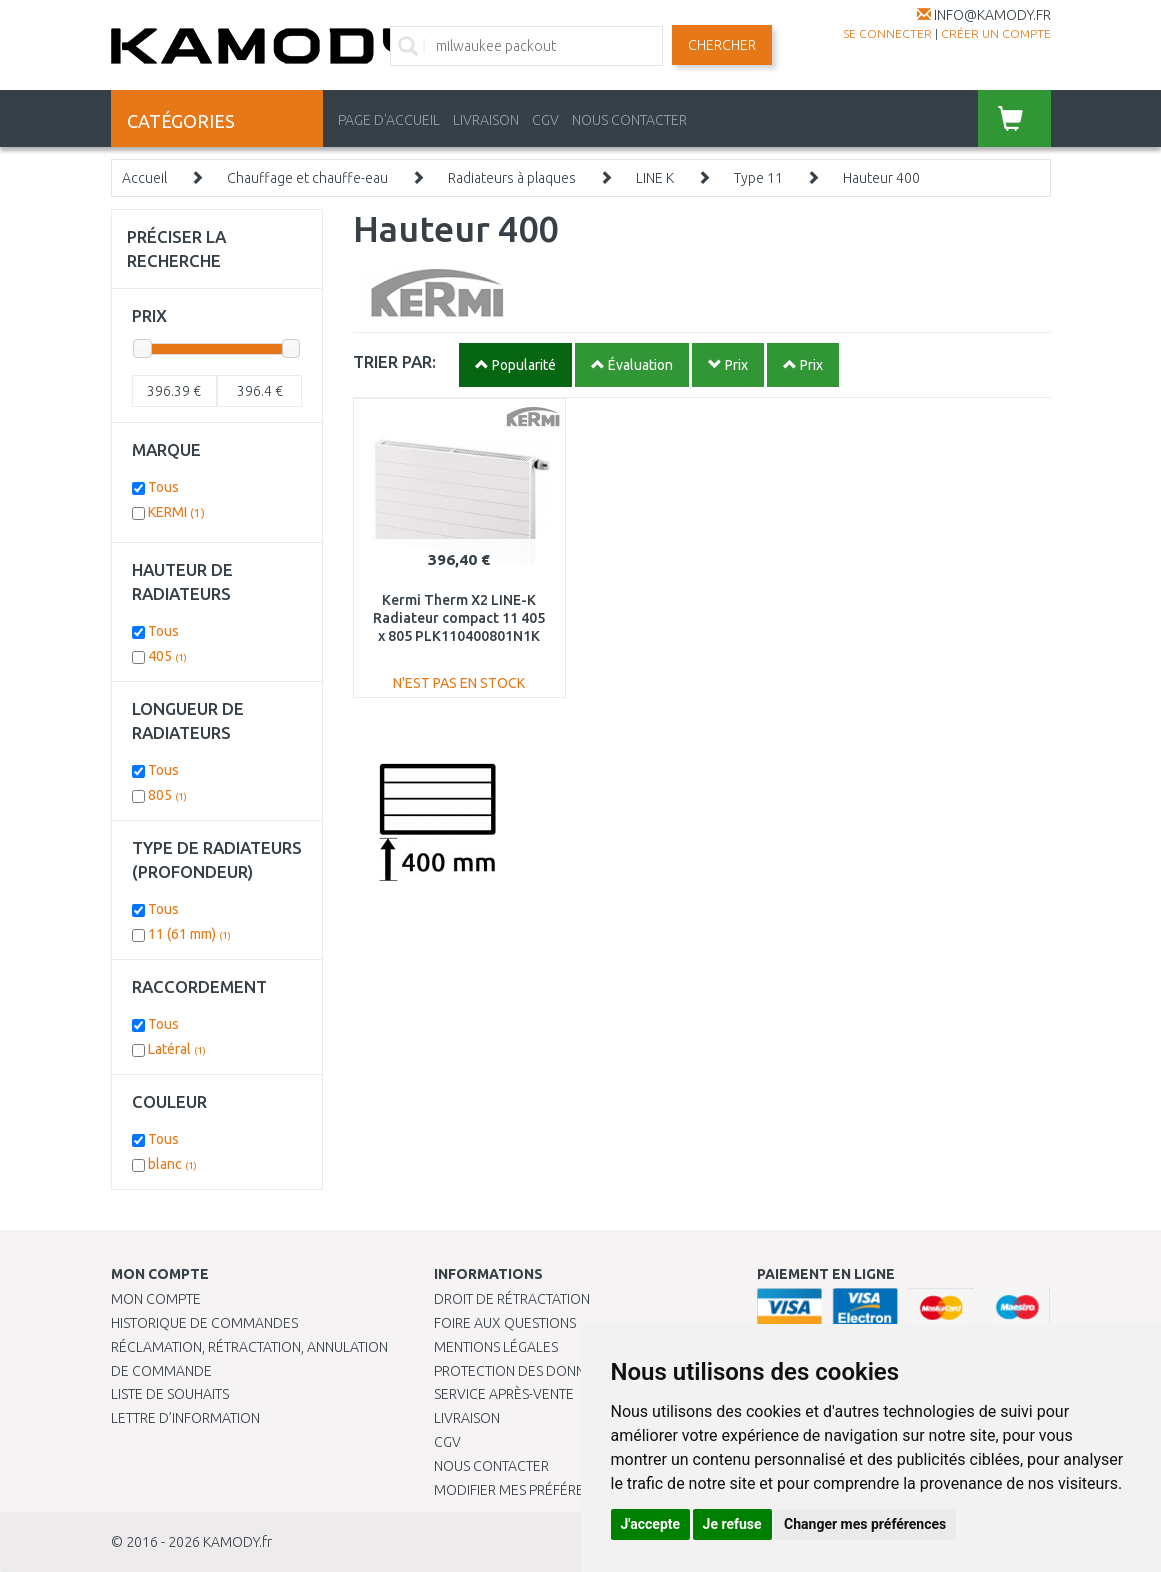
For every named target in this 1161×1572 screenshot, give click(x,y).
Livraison (467, 1418)
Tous (163, 487)
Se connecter (887, 33)
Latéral (177, 1049)
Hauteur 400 (881, 178)
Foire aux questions (505, 1323)
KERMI (176, 512)
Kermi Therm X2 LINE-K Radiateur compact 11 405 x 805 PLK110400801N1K (459, 618)
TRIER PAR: (394, 361)
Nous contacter (491, 1466)
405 (167, 656)
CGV (545, 120)
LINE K (655, 178)
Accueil (144, 178)
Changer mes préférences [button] (865, 1524)
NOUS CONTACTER (629, 120)
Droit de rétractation (512, 1299)
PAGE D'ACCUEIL (389, 120)
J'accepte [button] (651, 1524)
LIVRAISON (486, 120)
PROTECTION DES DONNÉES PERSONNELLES (571, 1371)
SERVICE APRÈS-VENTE (504, 1394)
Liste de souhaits (170, 1394)
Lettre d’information (185, 1418)
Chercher (722, 45)
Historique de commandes (204, 1323)
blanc (172, 1164)
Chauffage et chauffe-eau (307, 178)
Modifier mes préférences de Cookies (566, 1490)
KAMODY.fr (237, 1542)
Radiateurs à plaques (512, 178)
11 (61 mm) (189, 934)
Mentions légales (496, 1347)
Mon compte (156, 1299)
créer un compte (996, 33)
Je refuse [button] (732, 1524)
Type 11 (758, 178)
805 (167, 795)
